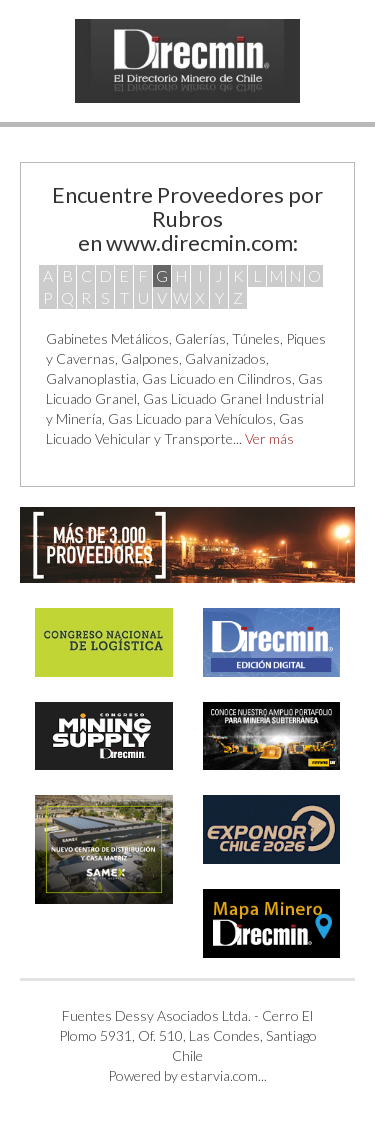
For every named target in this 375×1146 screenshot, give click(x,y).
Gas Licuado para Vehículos (190, 418)
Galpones (150, 358)
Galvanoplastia (91, 378)
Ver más (269, 438)
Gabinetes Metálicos (107, 338)
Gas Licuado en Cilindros (217, 378)
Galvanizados (225, 358)
